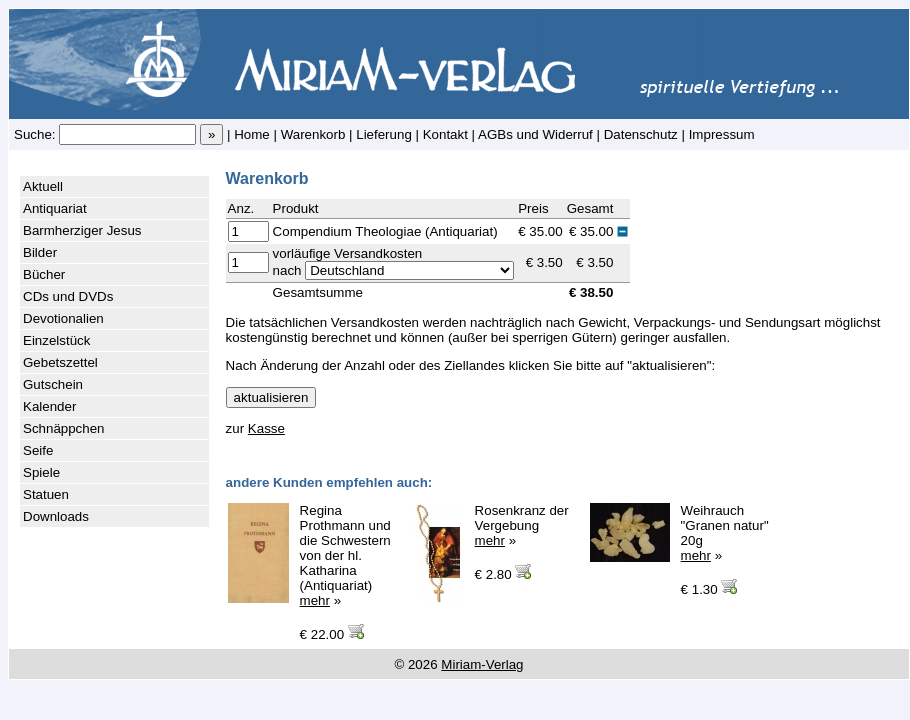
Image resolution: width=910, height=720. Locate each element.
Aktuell (43, 186)
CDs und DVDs (68, 296)
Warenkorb (313, 134)
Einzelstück (56, 340)
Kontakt (445, 134)
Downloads (56, 516)
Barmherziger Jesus (82, 230)
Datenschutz (641, 134)
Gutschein (53, 384)
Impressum (722, 134)
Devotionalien (63, 318)
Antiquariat (55, 208)
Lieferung (384, 134)
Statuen (46, 494)
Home (252, 134)
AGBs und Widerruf (535, 134)
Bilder (40, 252)
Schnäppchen (64, 428)
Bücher (44, 274)
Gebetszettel (60, 362)
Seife (38, 450)
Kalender (49, 406)
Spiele (41, 472)
